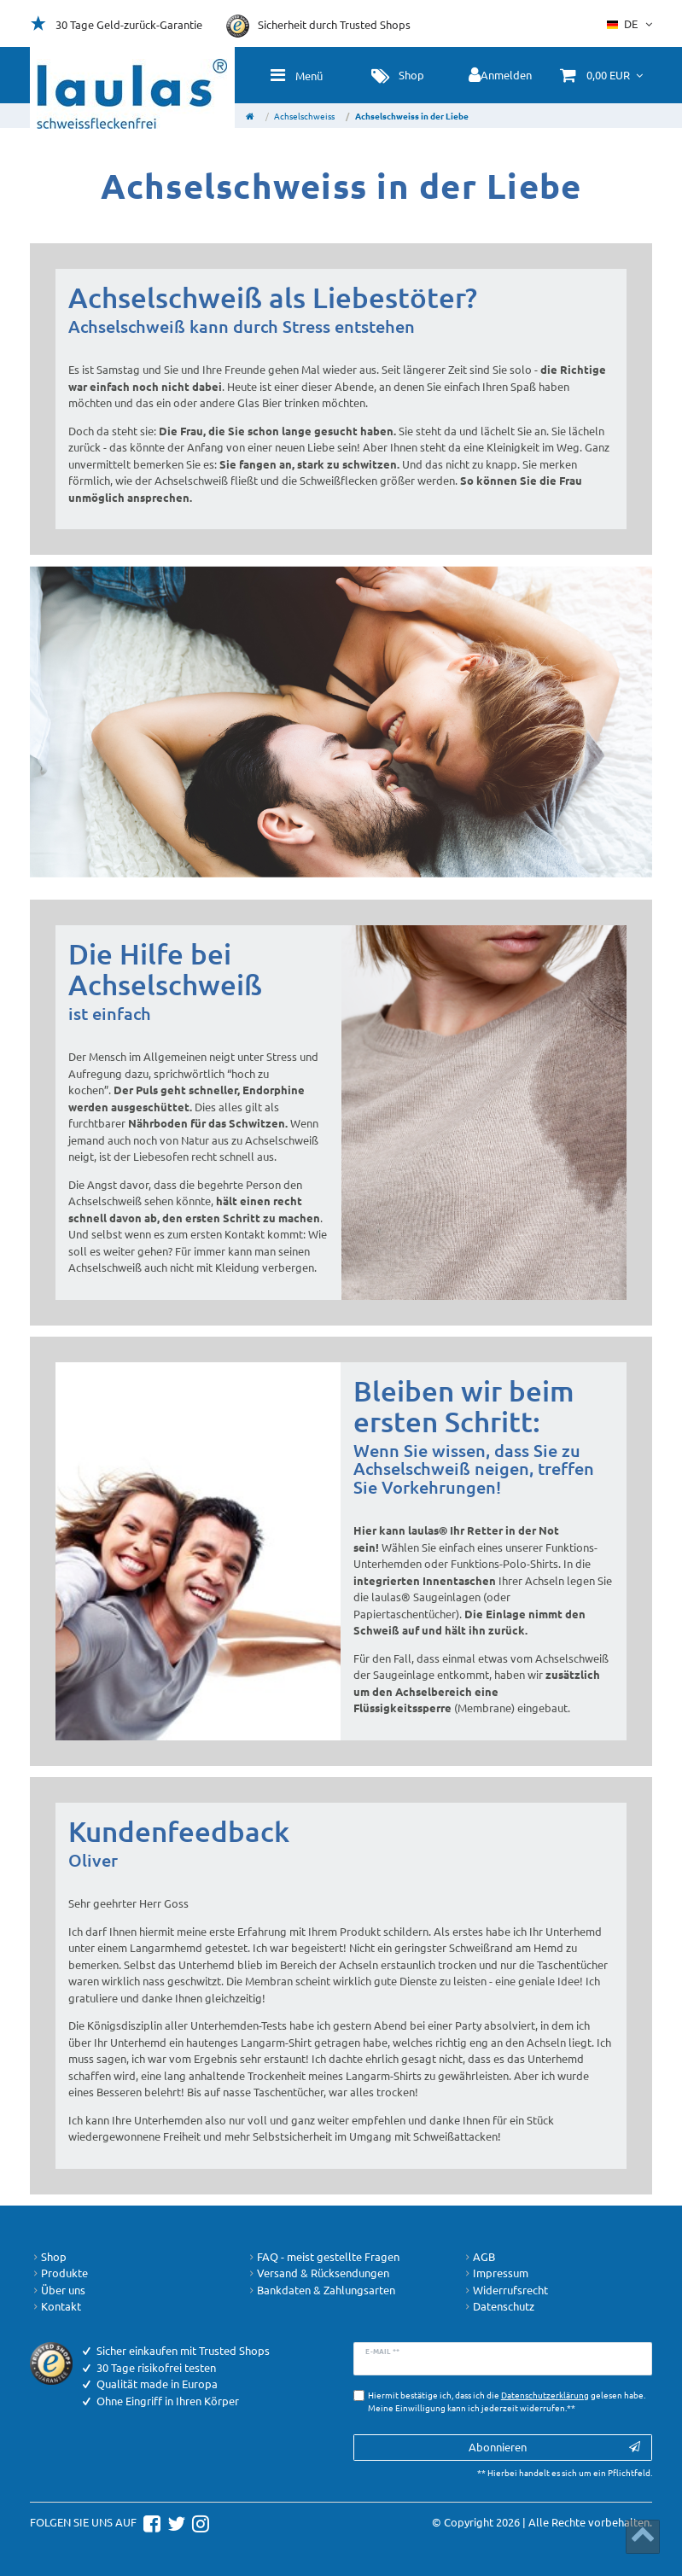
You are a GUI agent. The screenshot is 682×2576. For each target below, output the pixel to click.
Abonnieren (554, 2446)
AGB (478, 2256)
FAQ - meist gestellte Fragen (322, 2256)
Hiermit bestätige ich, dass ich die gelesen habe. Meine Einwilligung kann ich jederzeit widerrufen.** (506, 2401)
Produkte (59, 2273)
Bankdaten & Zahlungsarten (320, 2290)
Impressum (495, 2273)
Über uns (57, 2290)
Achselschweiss (304, 115)
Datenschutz (498, 2306)
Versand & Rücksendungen (317, 2273)
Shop (48, 2256)
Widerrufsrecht (505, 2290)
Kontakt (55, 2306)
